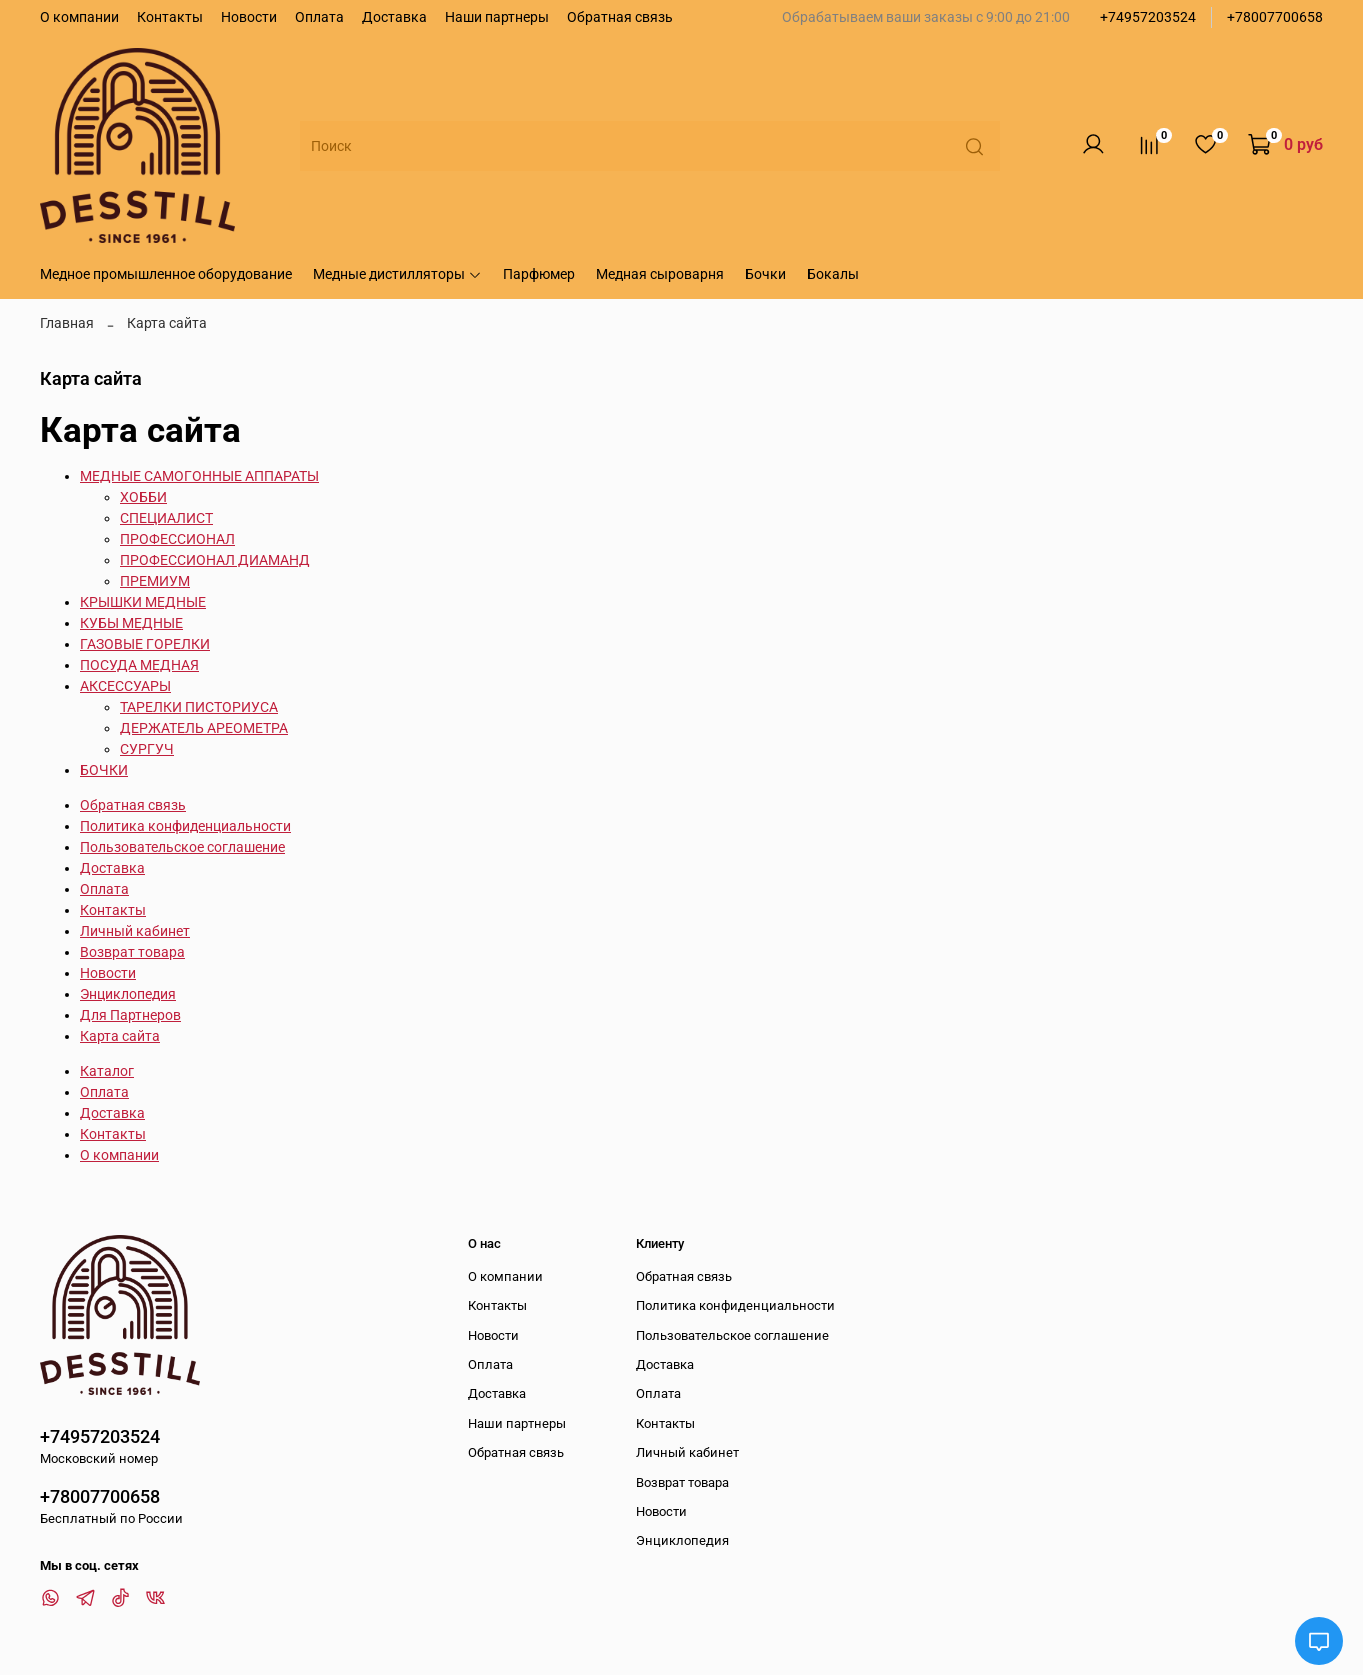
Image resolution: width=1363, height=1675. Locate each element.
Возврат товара (132, 952)
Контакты (170, 17)
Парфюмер (539, 274)
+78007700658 (1275, 17)
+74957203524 (1148, 17)
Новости (249, 17)
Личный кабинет (135, 931)
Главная (67, 323)
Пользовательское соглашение (182, 847)
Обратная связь (620, 17)
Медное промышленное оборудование (166, 274)
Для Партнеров (130, 1015)
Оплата (319, 17)
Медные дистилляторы (397, 274)
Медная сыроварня (660, 274)
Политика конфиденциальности (185, 826)
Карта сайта (120, 1036)
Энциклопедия (128, 994)
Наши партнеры (497, 17)
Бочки (765, 274)
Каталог (107, 1071)
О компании (79, 17)
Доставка (394, 17)
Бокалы (833, 274)
